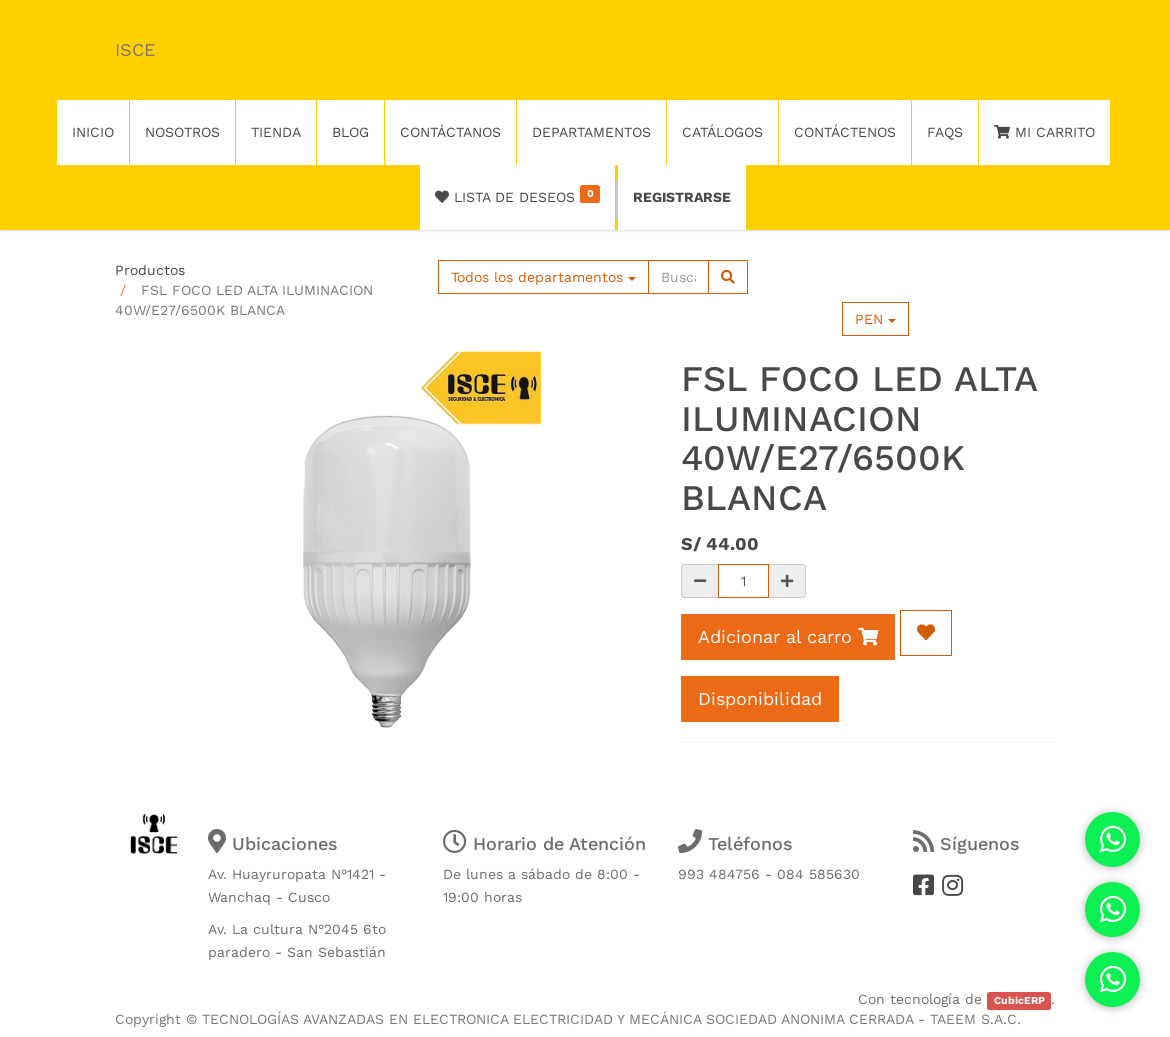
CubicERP (1019, 1000)
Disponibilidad (760, 698)
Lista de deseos (517, 195)
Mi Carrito (1044, 132)
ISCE (135, 49)
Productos (150, 270)
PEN (875, 319)
